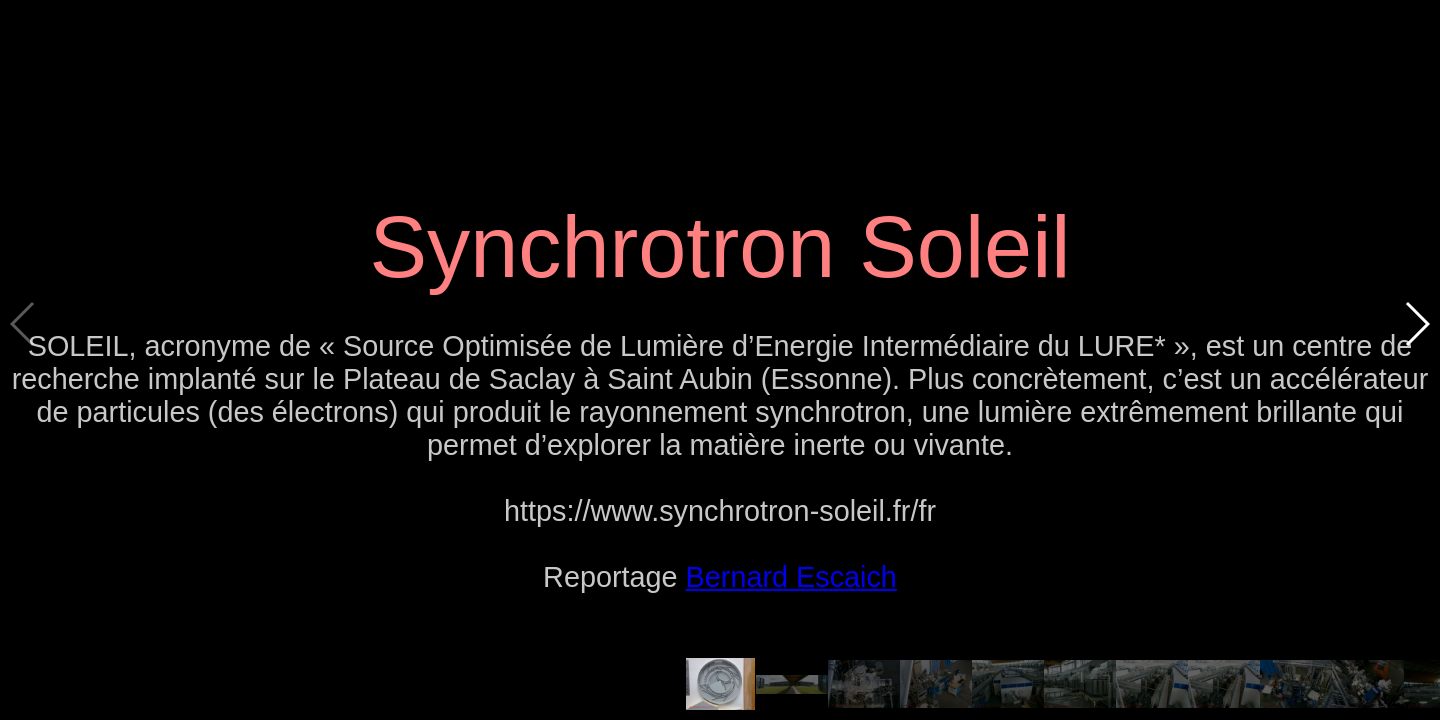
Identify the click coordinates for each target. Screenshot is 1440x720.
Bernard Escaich (791, 577)
